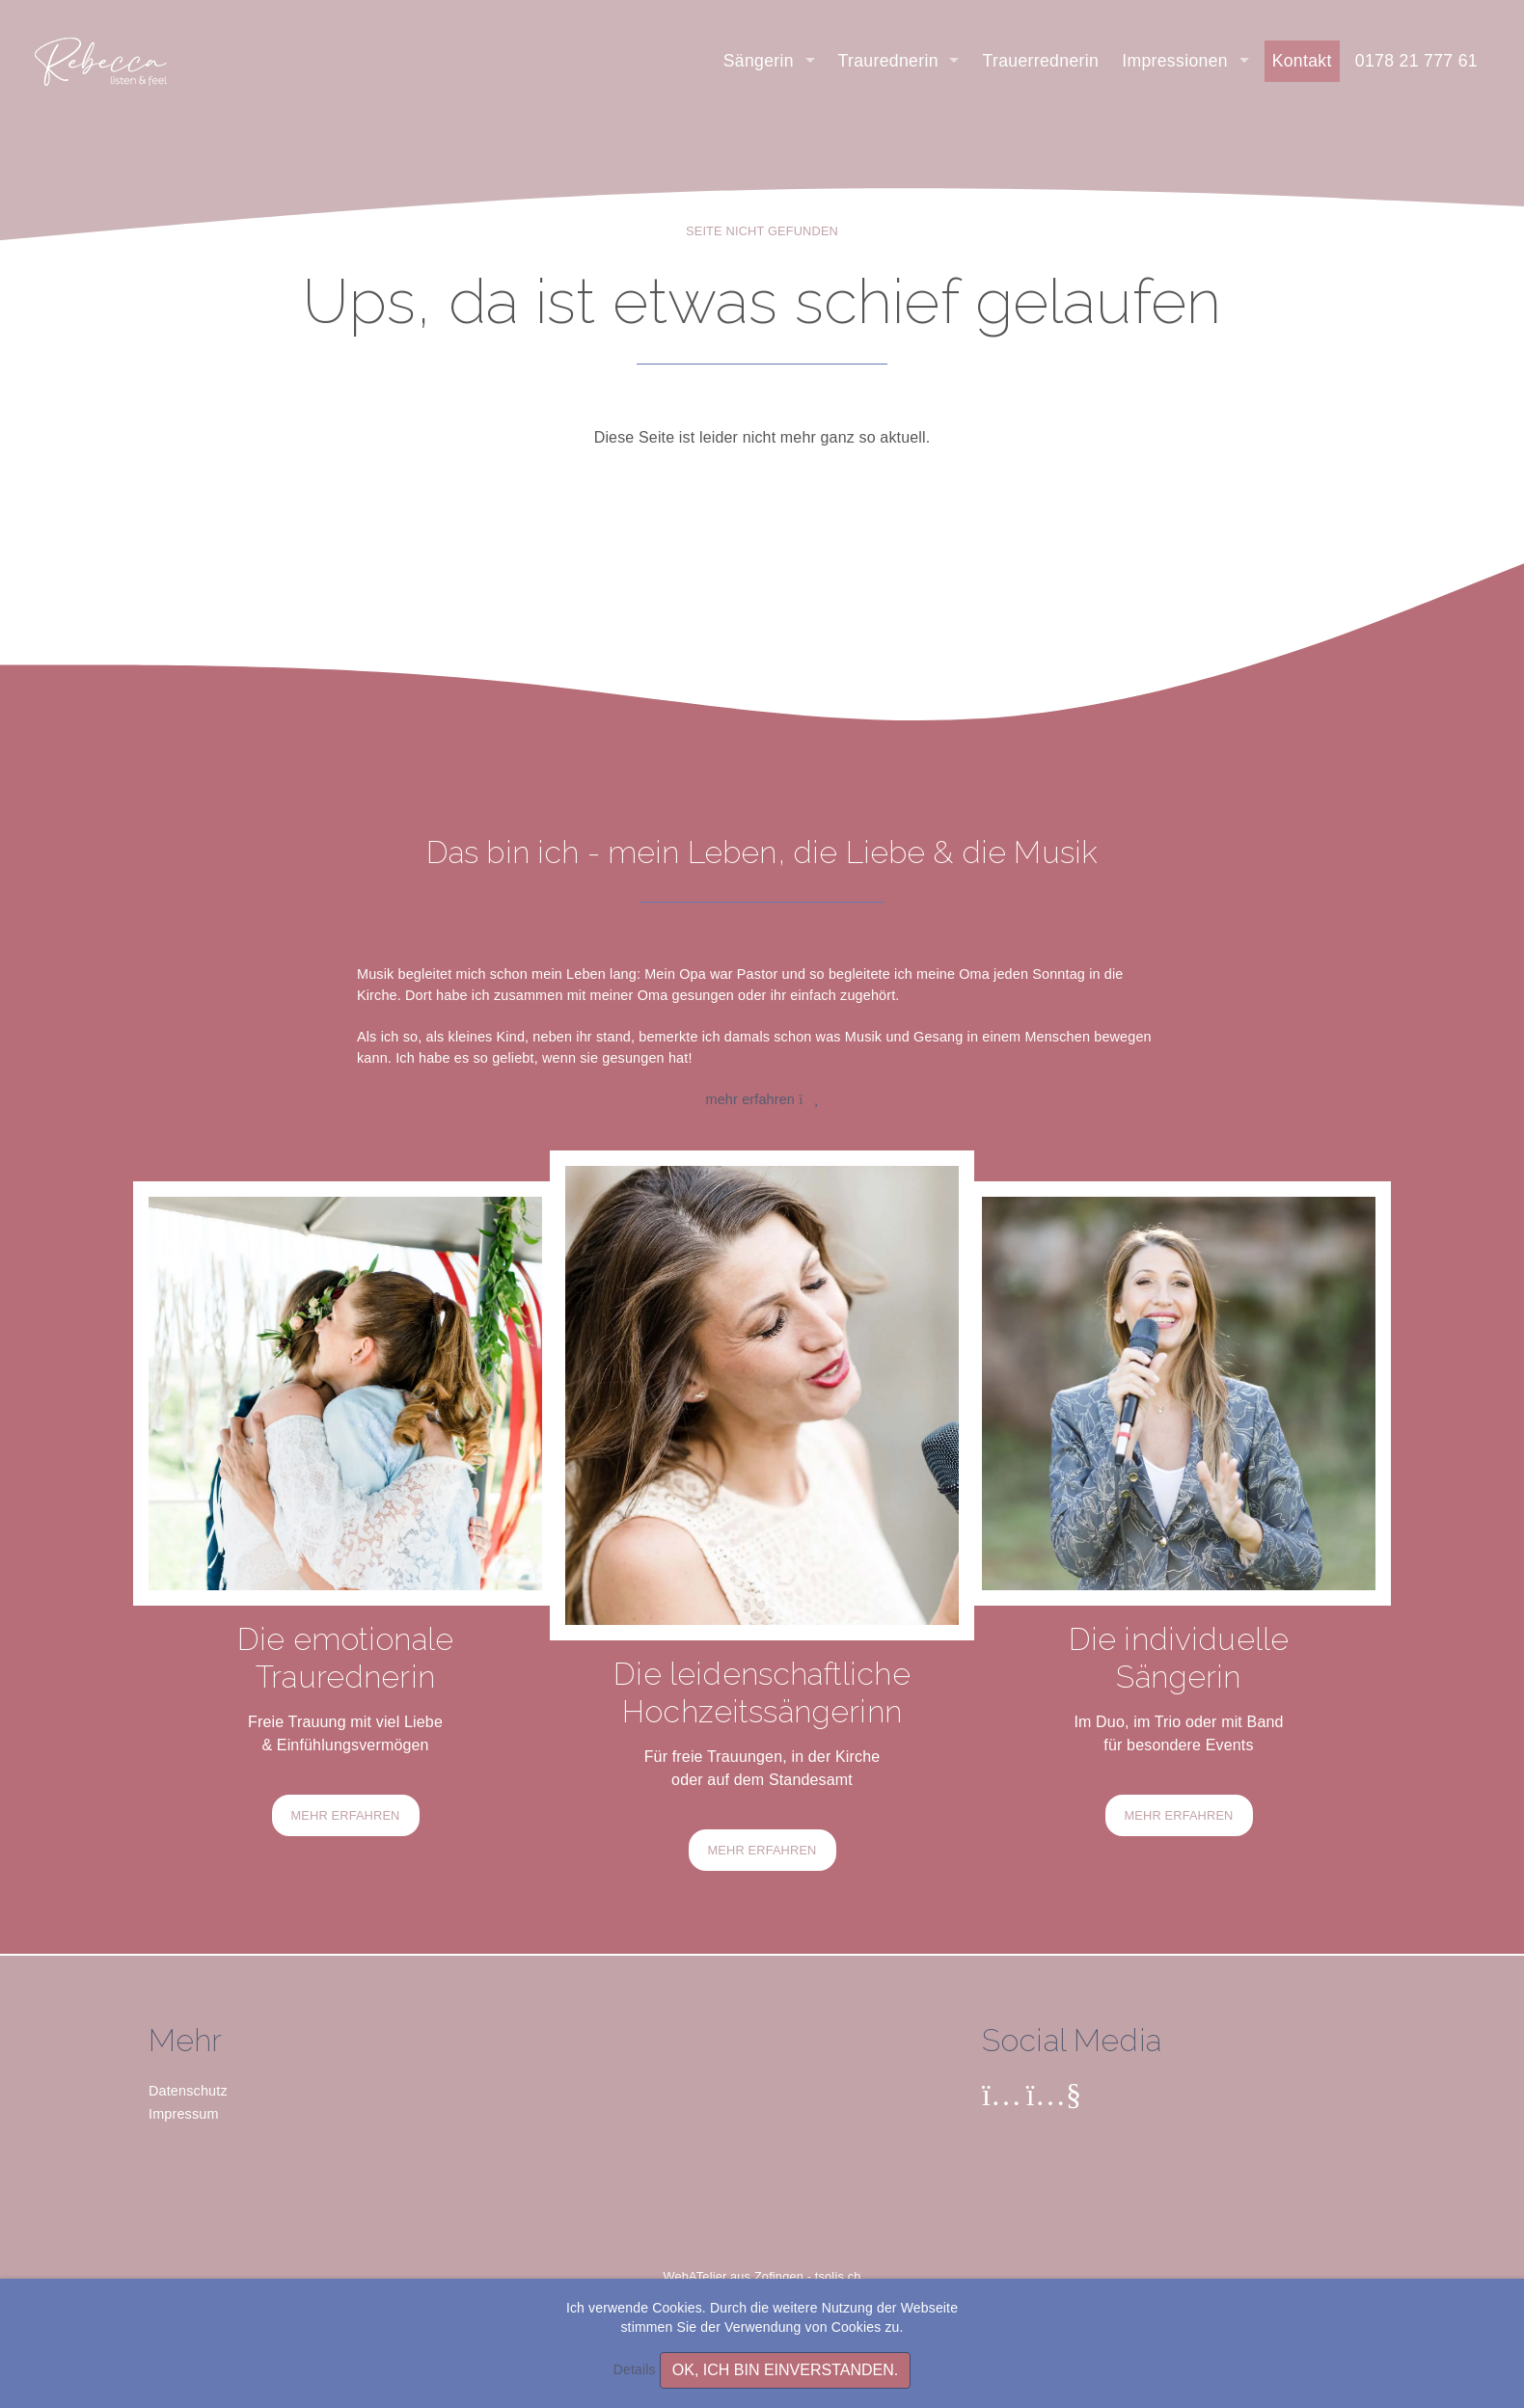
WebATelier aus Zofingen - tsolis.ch (762, 2276)
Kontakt (1302, 60)
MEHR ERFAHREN (345, 1815)
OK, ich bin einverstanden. (785, 2370)
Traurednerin (891, 60)
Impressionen (1177, 60)
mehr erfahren (762, 1099)
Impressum (184, 2114)
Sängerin (761, 60)
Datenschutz (188, 2090)
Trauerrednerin (1040, 60)
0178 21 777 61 (1416, 60)
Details (634, 2369)
